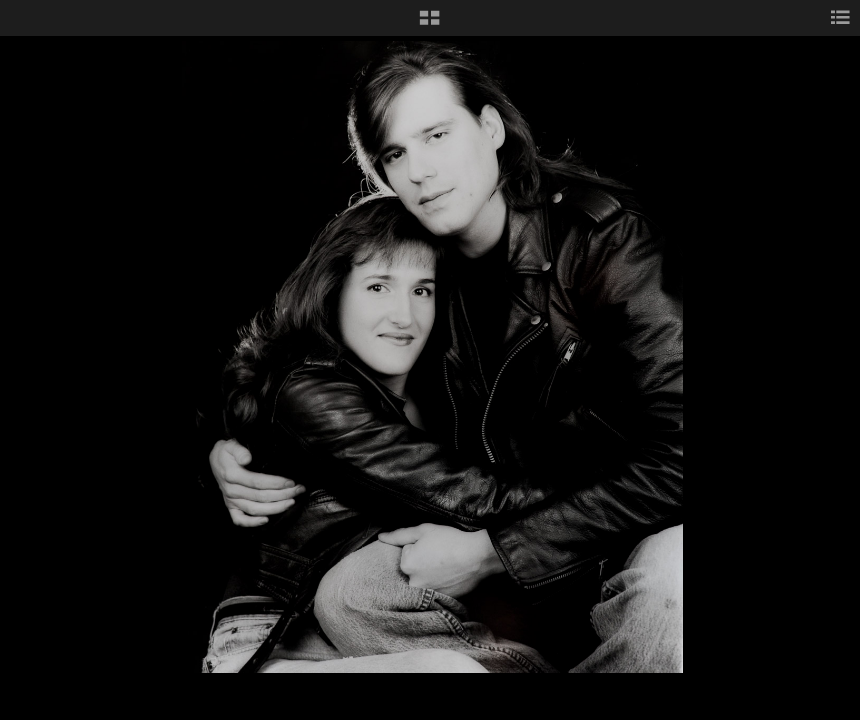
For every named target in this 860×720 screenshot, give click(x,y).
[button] (429, 25)
